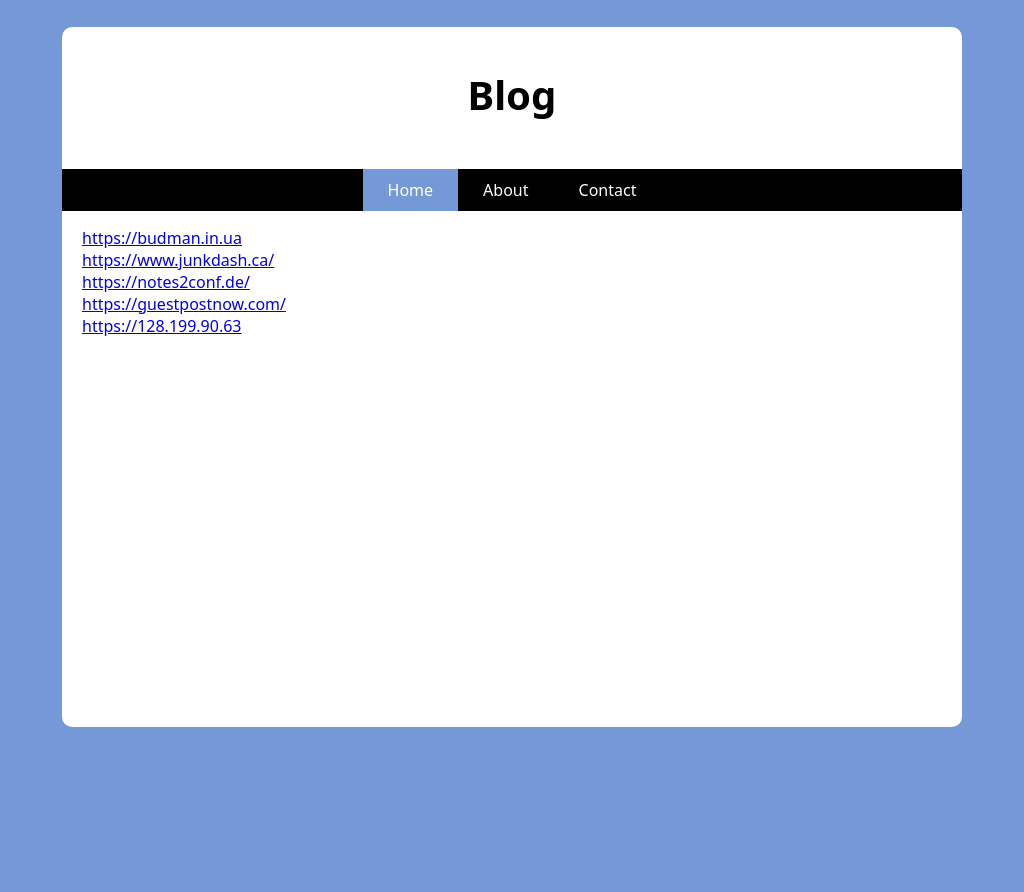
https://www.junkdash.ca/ (178, 260)
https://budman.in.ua (162, 238)
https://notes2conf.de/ (166, 282)
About (505, 190)
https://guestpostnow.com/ (184, 304)
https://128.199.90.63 (162, 326)
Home (411, 190)
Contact (608, 190)
